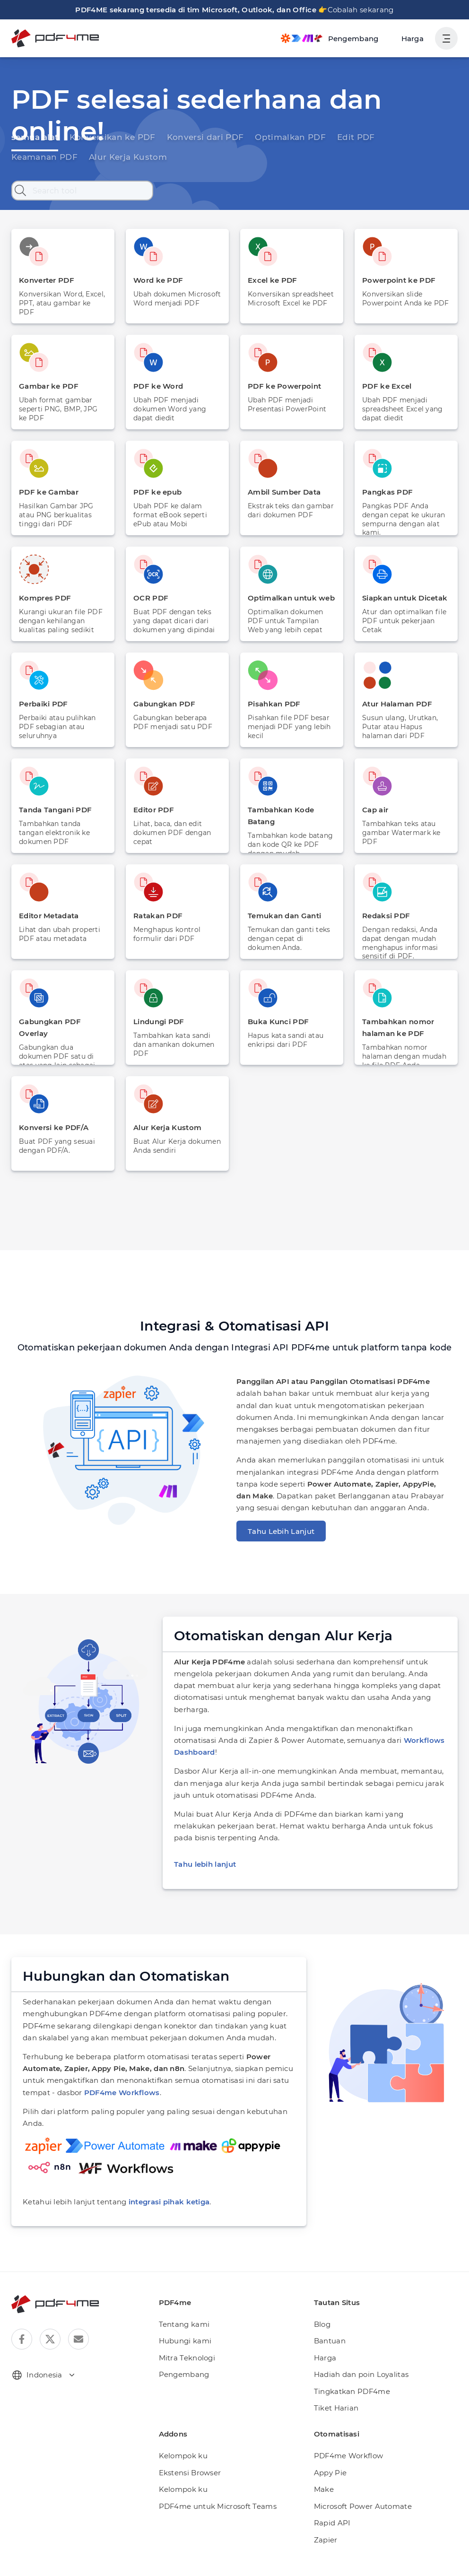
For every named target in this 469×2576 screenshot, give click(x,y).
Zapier (324, 2504)
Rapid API (330, 2487)
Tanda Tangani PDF (53, 810)
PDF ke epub (155, 492)
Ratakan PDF (156, 916)
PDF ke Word (156, 386)
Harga (414, 39)
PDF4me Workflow (344, 2420)
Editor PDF (152, 810)
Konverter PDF (44, 280)
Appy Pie (328, 2437)
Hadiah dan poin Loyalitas (356, 2339)
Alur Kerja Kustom (45, 156)
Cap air (374, 810)
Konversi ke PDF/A (52, 1127)
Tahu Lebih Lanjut (277, 1531)
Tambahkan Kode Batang (291, 810)
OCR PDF (149, 598)
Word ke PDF (156, 280)
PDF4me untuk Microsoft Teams (211, 2470)
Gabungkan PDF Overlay (62, 1022)
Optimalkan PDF (260, 136)
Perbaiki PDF (41, 704)
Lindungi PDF (157, 1022)
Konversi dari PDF (185, 136)
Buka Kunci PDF (276, 1022)
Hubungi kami (181, 2305)
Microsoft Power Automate (357, 2470)
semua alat (31, 136)
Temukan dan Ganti (281, 916)
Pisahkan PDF (272, 704)
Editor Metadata (46, 916)
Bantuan (327, 2305)
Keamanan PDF (377, 136)
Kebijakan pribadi (361, 2560)
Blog (321, 2288)
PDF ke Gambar (46, 492)
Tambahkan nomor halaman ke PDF (394, 1027)
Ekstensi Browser (187, 2437)
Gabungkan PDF (162, 704)
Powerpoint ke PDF (395, 280)
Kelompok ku (180, 2420)
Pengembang (180, 2339)
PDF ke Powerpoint (281, 386)
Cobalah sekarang (352, 10)
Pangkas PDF (385, 492)
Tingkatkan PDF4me (347, 2355)
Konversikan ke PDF (102, 136)
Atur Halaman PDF (394, 704)
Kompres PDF (43, 598)
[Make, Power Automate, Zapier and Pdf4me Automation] (335, 38)
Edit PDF (320, 136)
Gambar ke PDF (46, 386)
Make (323, 2454)
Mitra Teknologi (183, 2322)
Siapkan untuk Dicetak (401, 598)
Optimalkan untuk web (287, 598)
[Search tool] (82, 190)
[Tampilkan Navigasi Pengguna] (446, 38)
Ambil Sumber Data (281, 492)
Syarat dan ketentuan (429, 2560)
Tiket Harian (334, 2372)
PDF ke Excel (385, 386)
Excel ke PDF (271, 280)
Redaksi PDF (384, 916)
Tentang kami (181, 2288)
